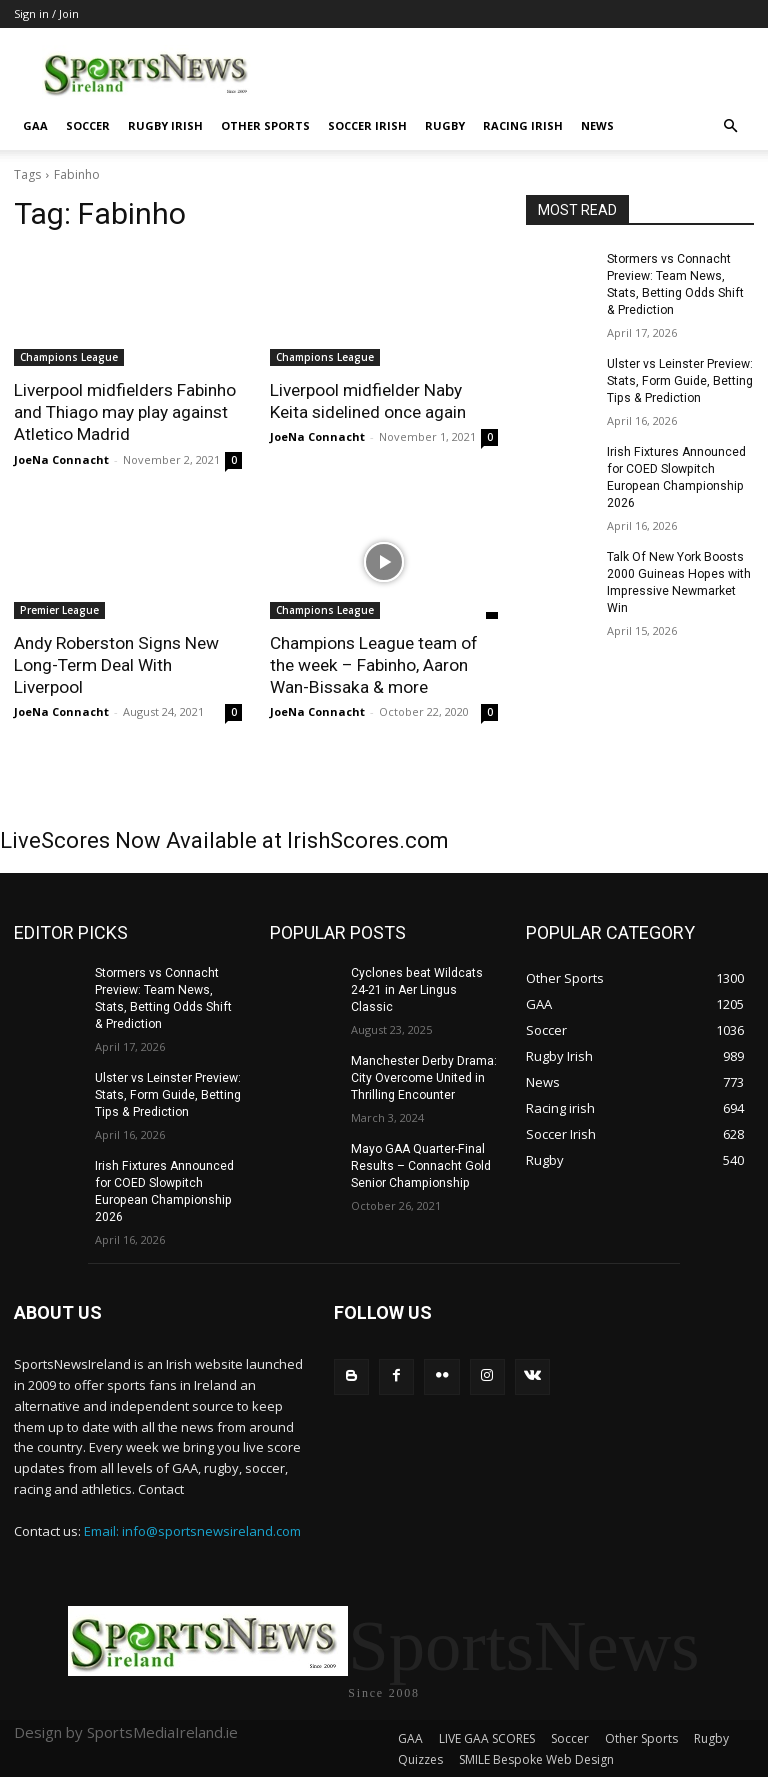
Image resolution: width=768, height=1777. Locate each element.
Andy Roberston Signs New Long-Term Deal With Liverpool (115, 664)
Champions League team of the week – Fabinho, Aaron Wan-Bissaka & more (374, 664)
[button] (730, 126)
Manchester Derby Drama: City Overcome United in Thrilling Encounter (423, 1076)
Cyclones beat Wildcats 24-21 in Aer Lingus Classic (416, 989)
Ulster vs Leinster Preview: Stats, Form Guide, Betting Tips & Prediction (680, 380)
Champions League (69, 357)
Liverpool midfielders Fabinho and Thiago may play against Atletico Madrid (125, 412)
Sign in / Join (46, 13)
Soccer (88, 125)
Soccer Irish (367, 125)
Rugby (445, 125)
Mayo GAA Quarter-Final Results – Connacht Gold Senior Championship (420, 1164)
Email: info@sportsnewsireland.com (192, 1527)
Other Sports (265, 125)
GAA (35, 125)
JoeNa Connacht (61, 458)
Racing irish (523, 125)
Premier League (59, 609)
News (597, 125)
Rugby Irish (165, 125)
